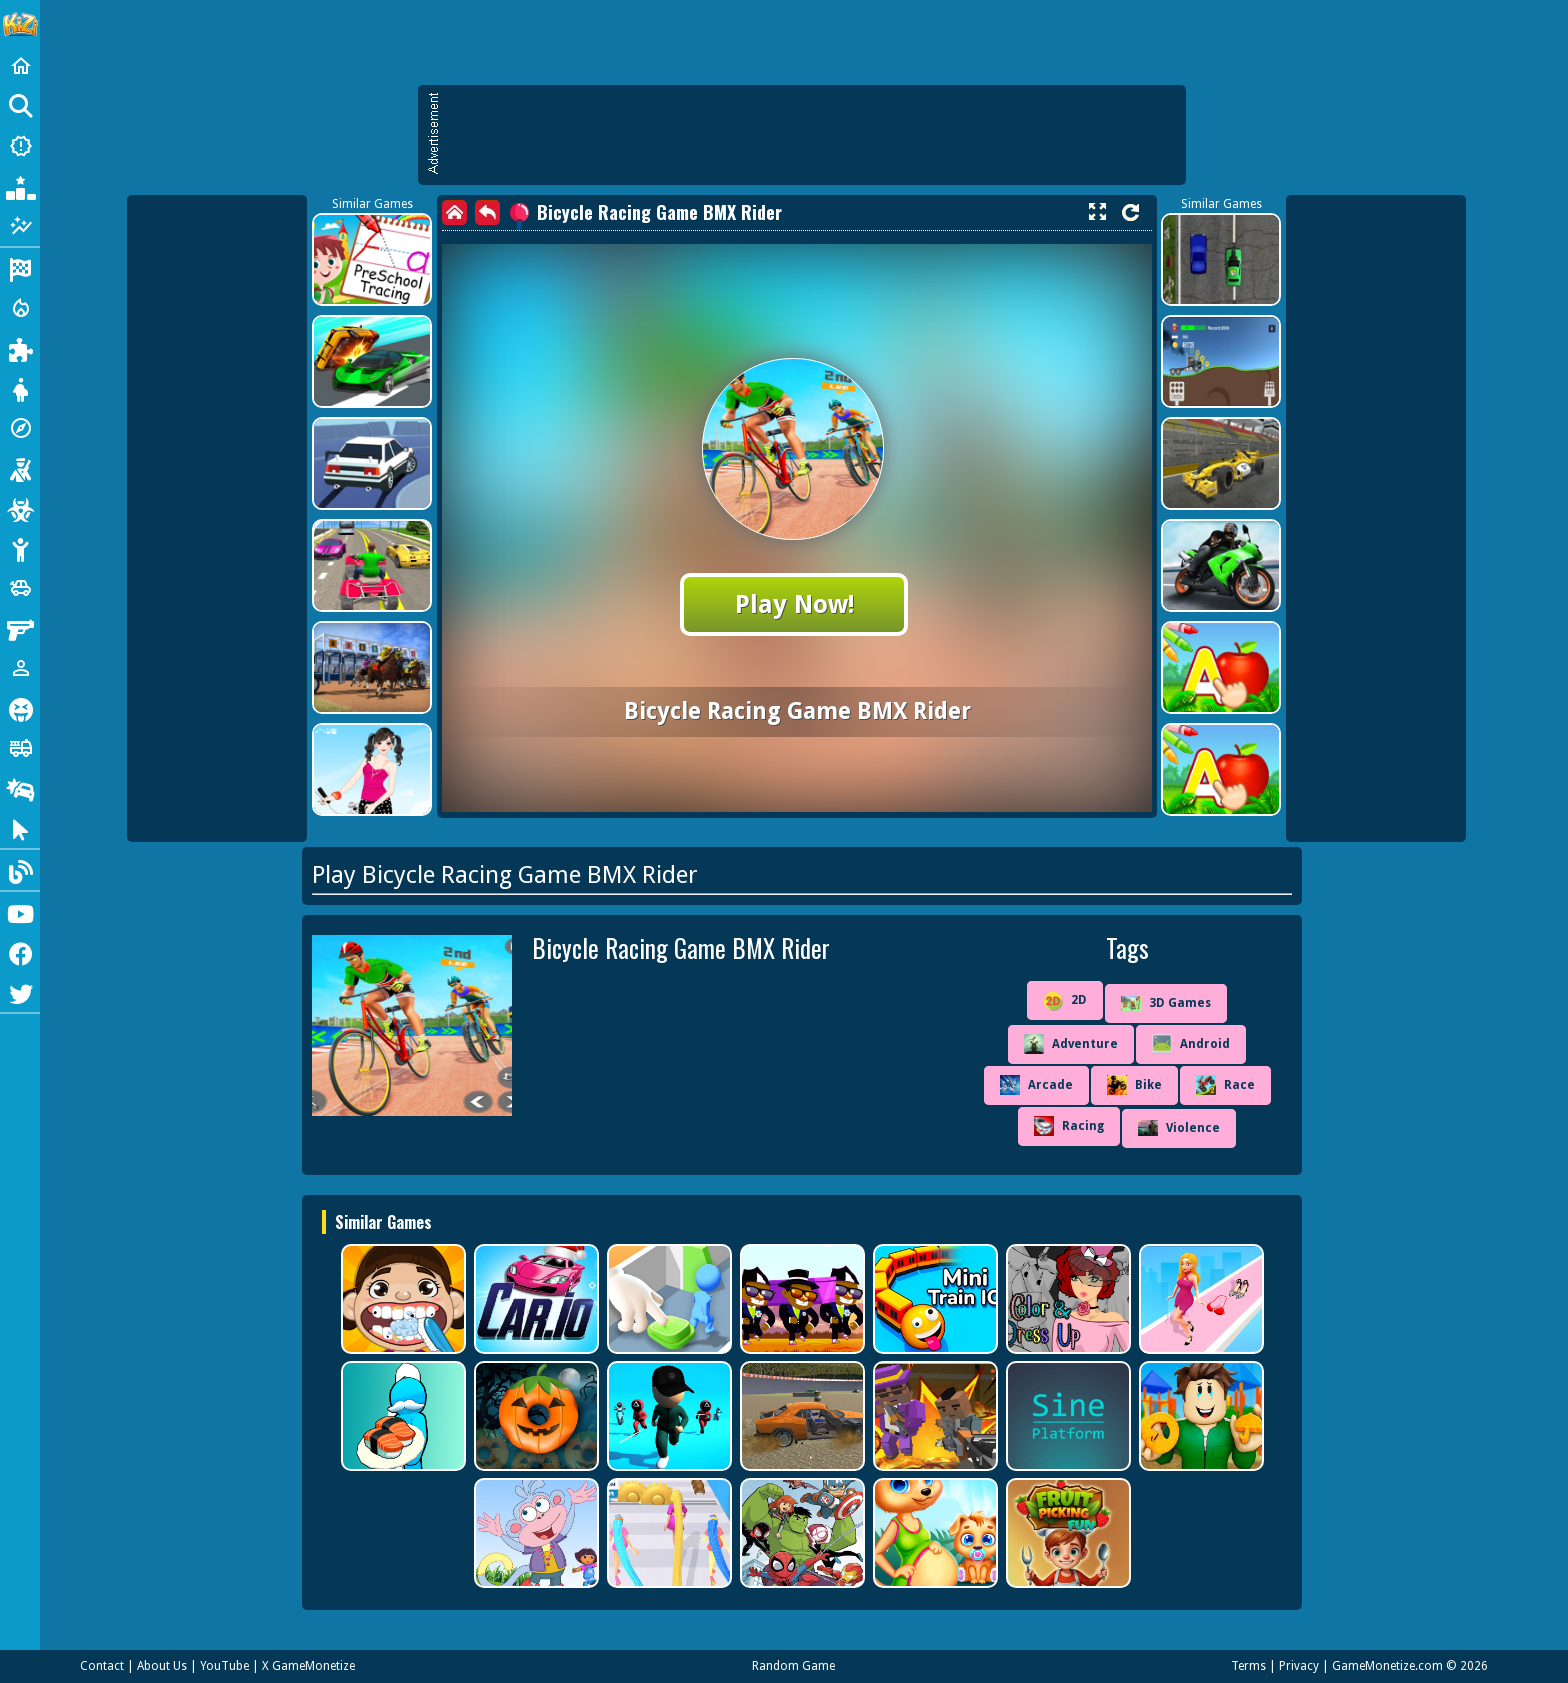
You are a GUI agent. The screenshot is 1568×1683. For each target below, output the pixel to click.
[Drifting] (20, 788)
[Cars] (20, 588)
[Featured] (20, 226)
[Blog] (20, 870)
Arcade (1036, 1085)
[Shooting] (20, 468)
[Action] (20, 308)
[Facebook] (20, 952)
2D (1065, 1001)
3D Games (1166, 1003)
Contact (102, 1666)
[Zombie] (20, 508)
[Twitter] (20, 992)
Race (1225, 1085)
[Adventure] (20, 428)
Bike (1134, 1085)
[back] (487, 212)
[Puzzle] (20, 348)
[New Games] (20, 146)
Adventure (1071, 1044)
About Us (162, 1666)
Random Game (793, 1666)
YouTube (224, 1666)
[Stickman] (20, 548)
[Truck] (20, 748)
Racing (1069, 1126)
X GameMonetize (308, 1666)
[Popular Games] (20, 186)
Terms (1248, 1666)
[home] (454, 212)
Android (1191, 1044)
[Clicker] (20, 828)
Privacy (1299, 1666)
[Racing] (20, 268)
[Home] (20, 66)
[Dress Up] (20, 388)
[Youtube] (20, 912)
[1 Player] (20, 668)
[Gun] (20, 628)
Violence (1179, 1128)
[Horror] (20, 708)
